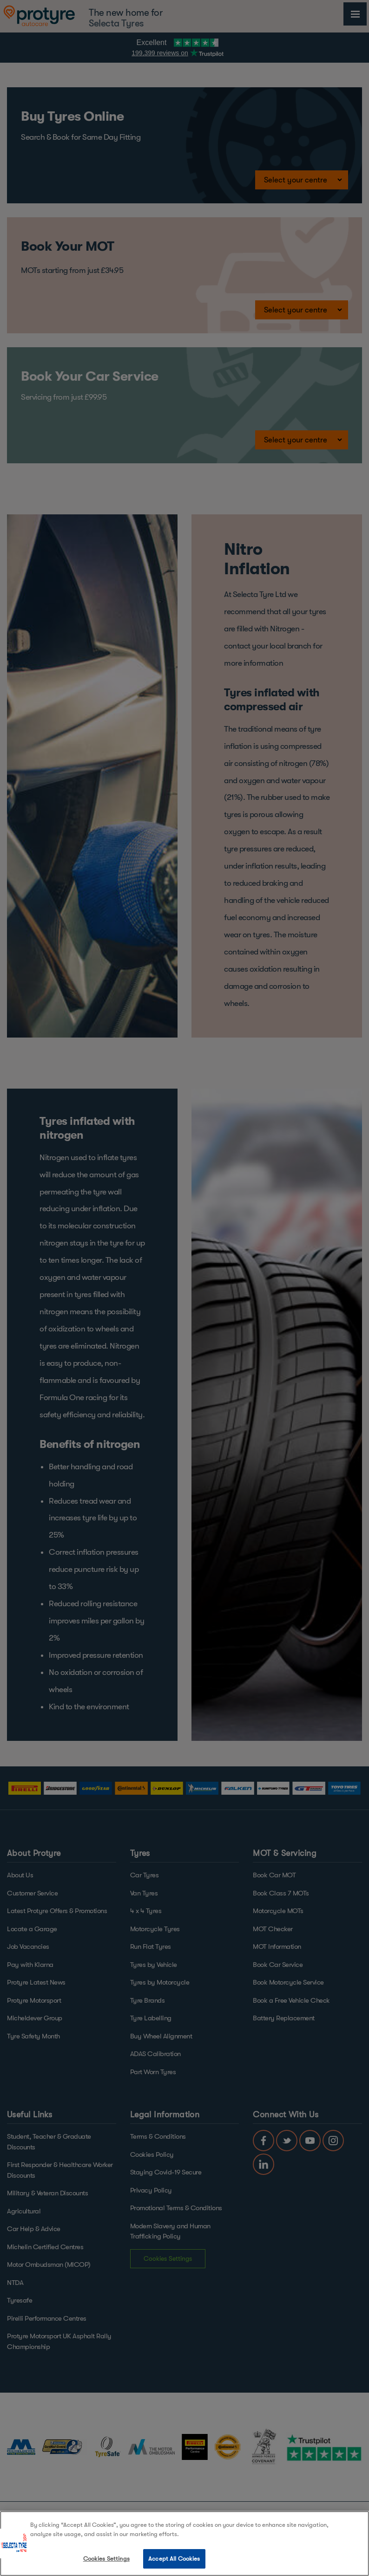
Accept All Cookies (174, 2558)
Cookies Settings (106, 2558)
